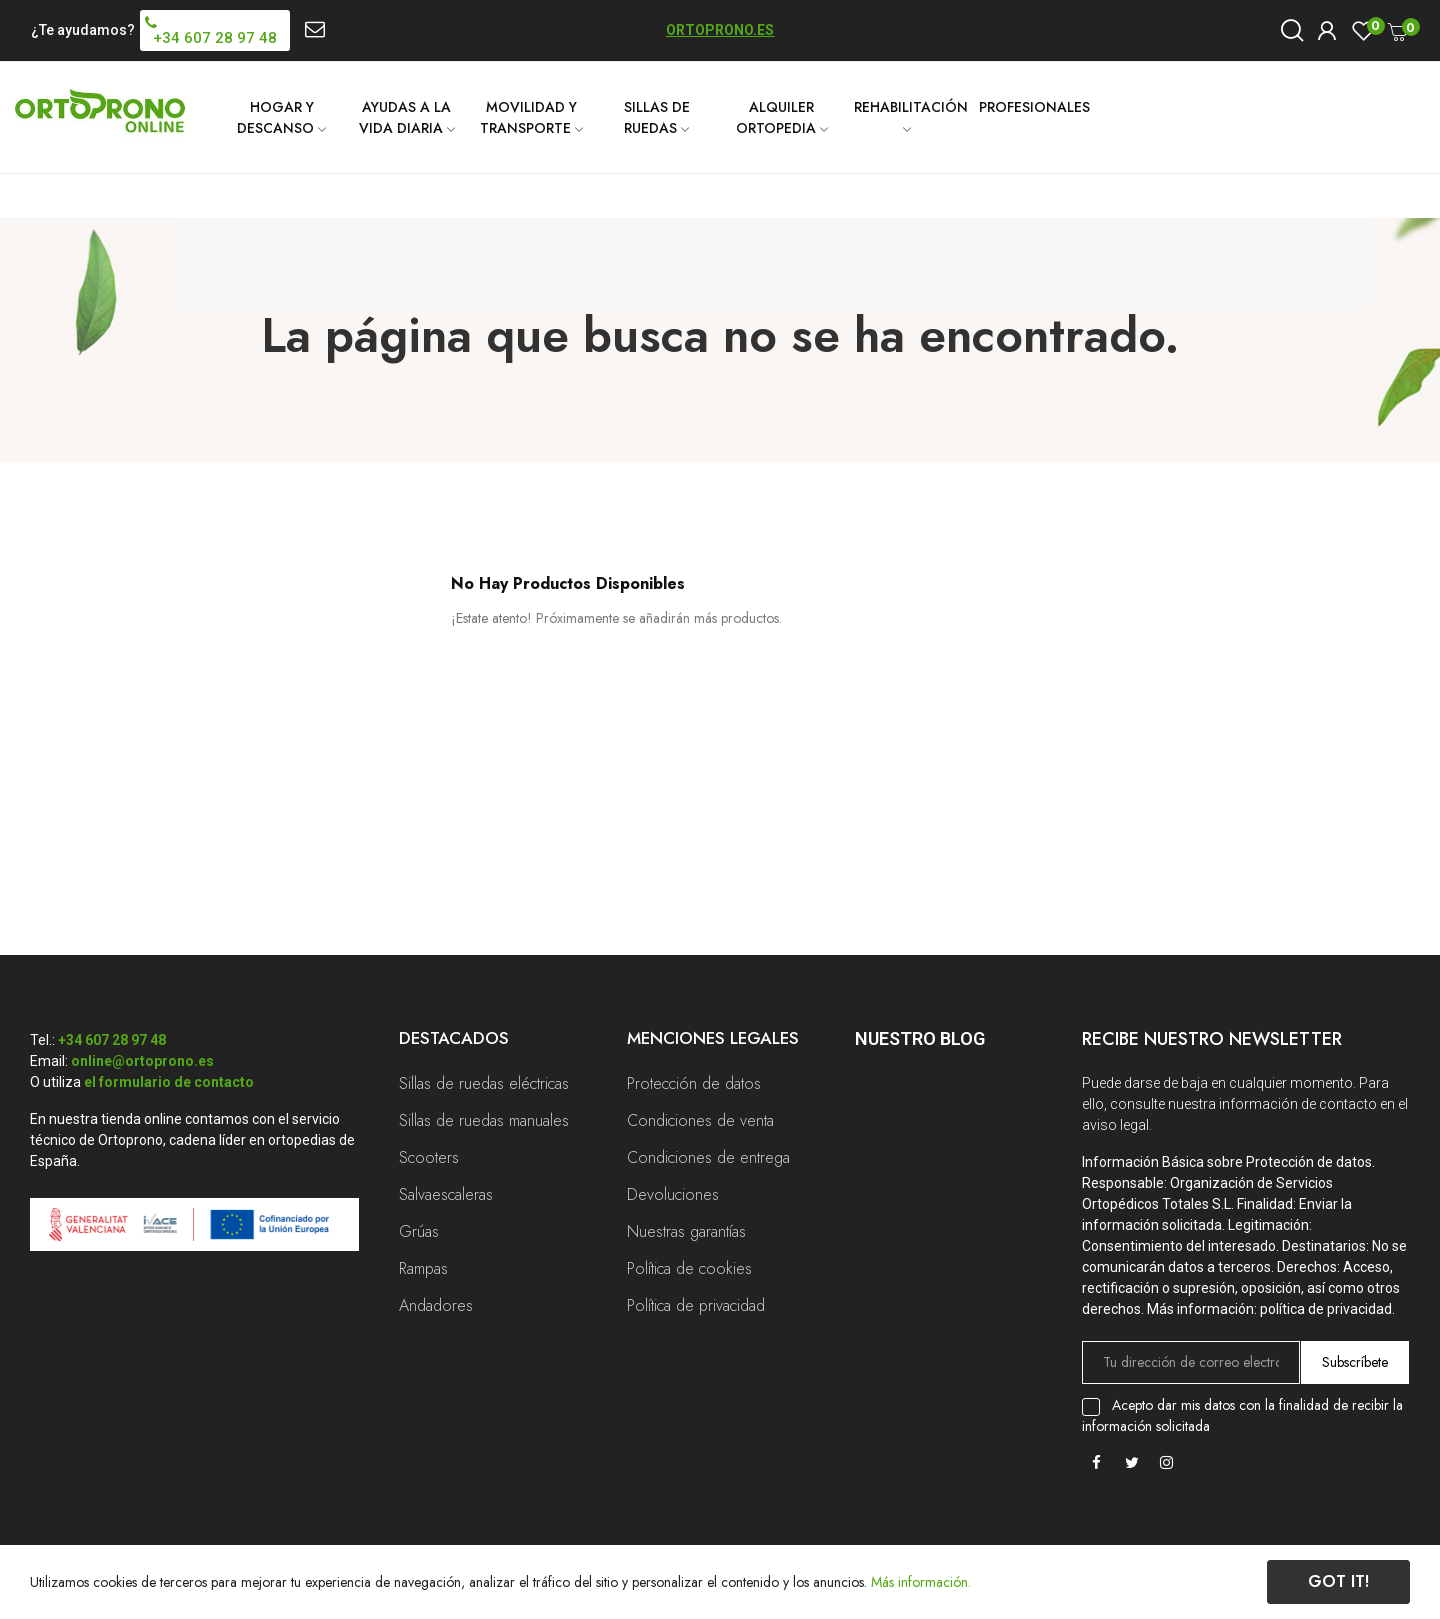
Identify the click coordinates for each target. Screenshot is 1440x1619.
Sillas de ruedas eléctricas (484, 1083)
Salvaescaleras (446, 1194)
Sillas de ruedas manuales (484, 1120)
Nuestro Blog (920, 1038)
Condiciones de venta (700, 1120)
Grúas (419, 1231)
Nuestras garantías (686, 1231)
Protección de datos (694, 1083)
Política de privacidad (696, 1305)
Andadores (436, 1305)
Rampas (423, 1268)
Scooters (429, 1157)
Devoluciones (673, 1194)
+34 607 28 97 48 (112, 1040)
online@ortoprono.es (142, 1061)
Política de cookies (689, 1268)
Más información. (921, 1582)
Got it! (1338, 1581)
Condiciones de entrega (708, 1157)
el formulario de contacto (169, 1082)
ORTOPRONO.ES (720, 30)
